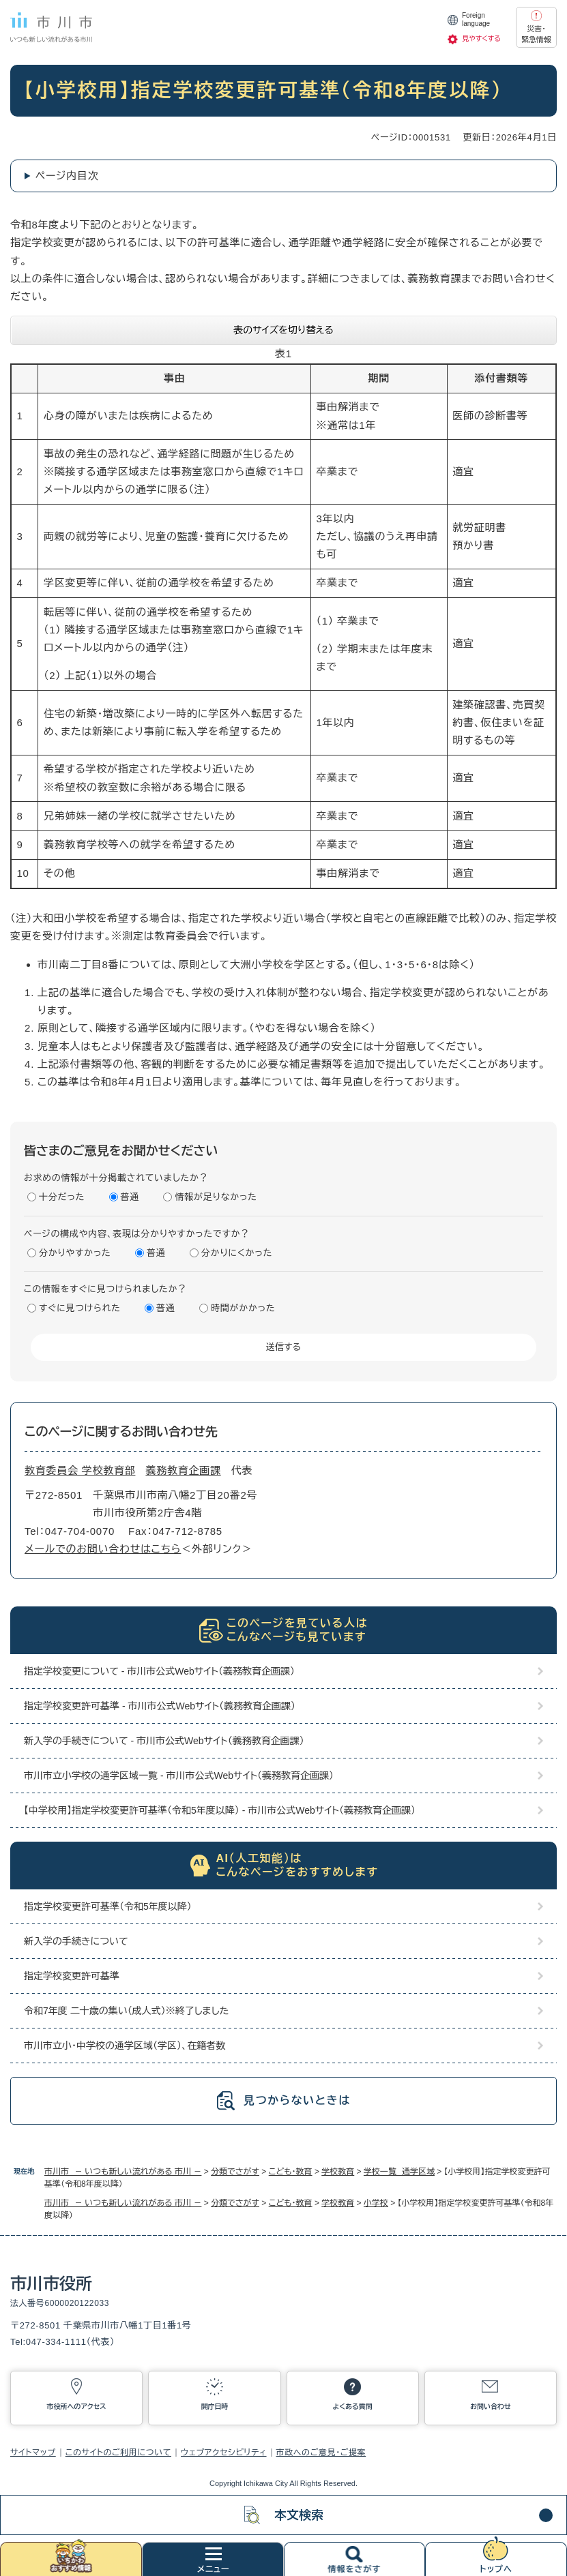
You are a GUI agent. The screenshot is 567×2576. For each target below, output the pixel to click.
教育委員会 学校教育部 (80, 1470)
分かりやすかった (75, 1253)
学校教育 (337, 2171)
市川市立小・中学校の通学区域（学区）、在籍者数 (124, 2045)
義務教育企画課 (182, 1470)
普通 (130, 1197)
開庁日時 (214, 2406)
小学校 (376, 2203)
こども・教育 (290, 2171)
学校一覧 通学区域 (399, 2171)
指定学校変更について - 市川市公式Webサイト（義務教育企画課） (159, 1671)
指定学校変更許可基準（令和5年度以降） (108, 1906)
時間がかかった (243, 1308)
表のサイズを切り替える (283, 330)
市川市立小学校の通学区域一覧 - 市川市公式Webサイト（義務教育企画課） (179, 1775)
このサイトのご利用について (118, 2452)
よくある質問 (352, 2406)
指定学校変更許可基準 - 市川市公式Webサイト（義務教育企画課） (159, 1706)
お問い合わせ (490, 2406)
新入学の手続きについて (76, 1941)
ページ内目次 (67, 175)
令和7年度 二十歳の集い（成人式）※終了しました (126, 2010)
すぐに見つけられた (80, 1308)
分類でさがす (235, 2171)
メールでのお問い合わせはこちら (103, 1549)
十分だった (62, 1197)
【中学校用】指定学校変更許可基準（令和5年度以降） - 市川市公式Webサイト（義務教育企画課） (220, 1810)
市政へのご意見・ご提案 (321, 2452)
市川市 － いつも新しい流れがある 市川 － (122, 2171)
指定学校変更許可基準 (71, 1976)
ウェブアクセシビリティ (224, 2452)
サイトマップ (33, 2452)
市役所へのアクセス (76, 2406)
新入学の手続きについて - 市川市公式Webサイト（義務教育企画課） (164, 1740)
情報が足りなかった (216, 1197)
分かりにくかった (236, 1253)
